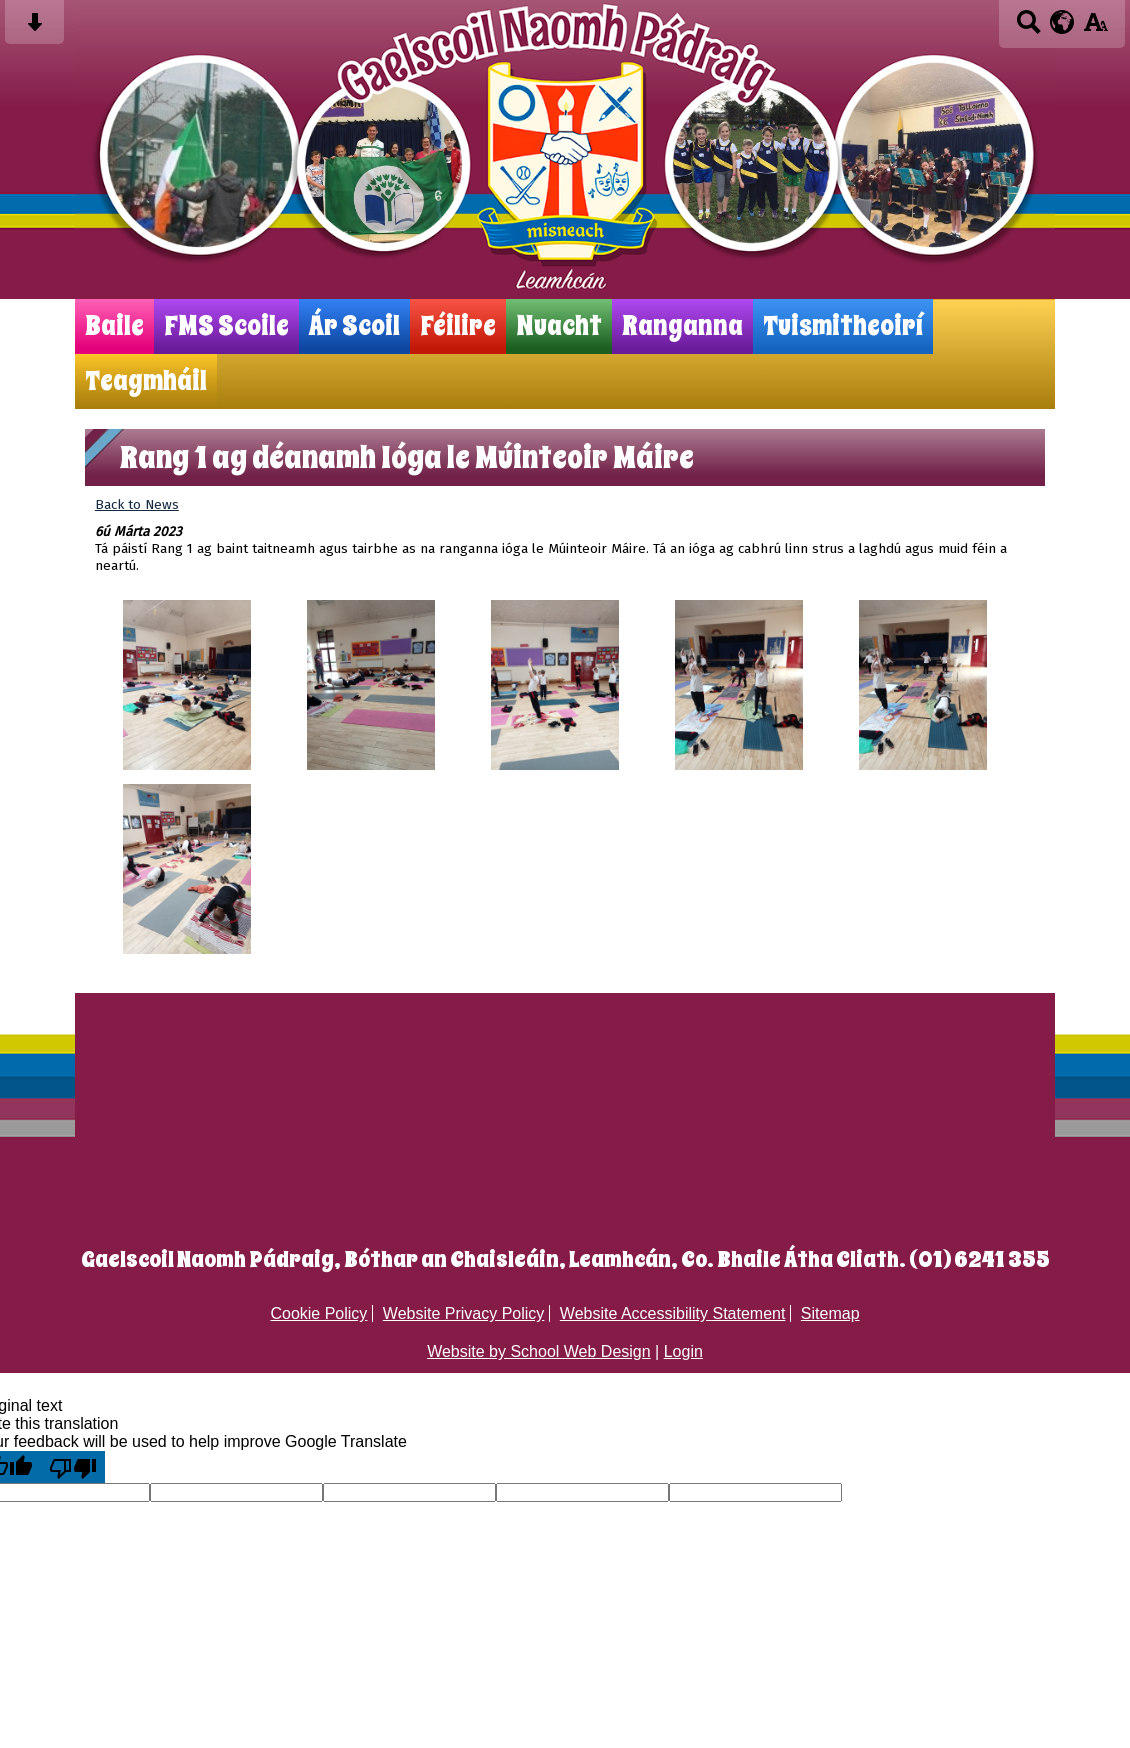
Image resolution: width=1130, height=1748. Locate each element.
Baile (114, 326)
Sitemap (830, 1313)
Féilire (458, 326)
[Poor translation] (73, 1467)
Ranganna (682, 326)
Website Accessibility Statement (673, 1313)
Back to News (137, 504)
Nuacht (559, 326)
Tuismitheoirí (843, 326)
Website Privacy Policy (464, 1313)
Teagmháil (146, 381)
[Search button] (1028, 28)
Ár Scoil (354, 326)
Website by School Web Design (539, 1351)
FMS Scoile (226, 326)
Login (683, 1351)
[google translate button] (1062, 22)
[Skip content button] (34, 28)
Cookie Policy (318, 1313)
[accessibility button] (1095, 28)
